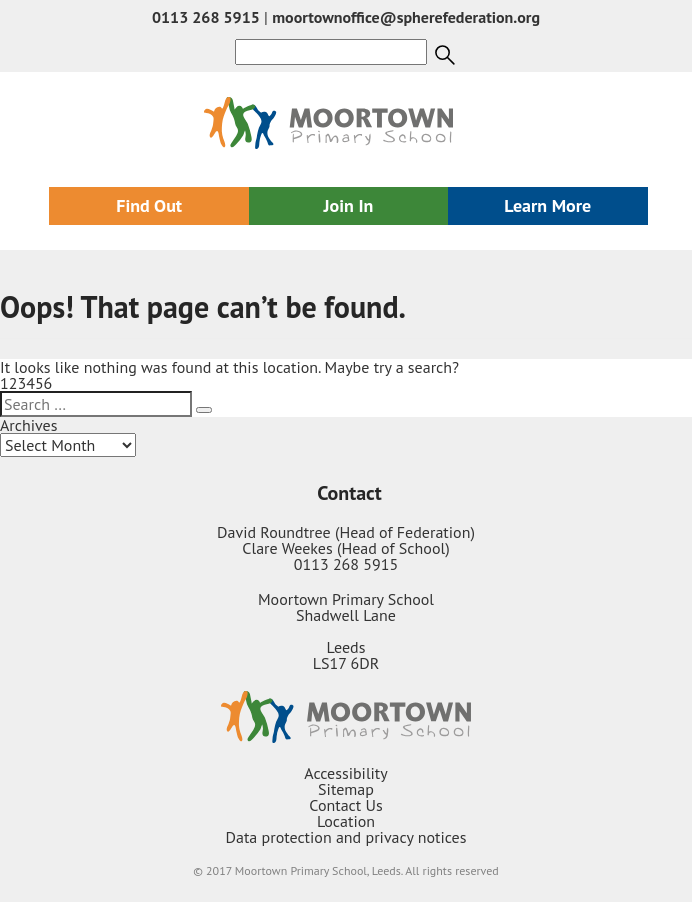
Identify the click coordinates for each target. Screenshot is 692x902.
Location (346, 821)
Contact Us (345, 805)
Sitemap (346, 789)
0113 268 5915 (206, 17)
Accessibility (346, 773)
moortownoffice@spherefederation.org (406, 17)
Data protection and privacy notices (346, 837)
